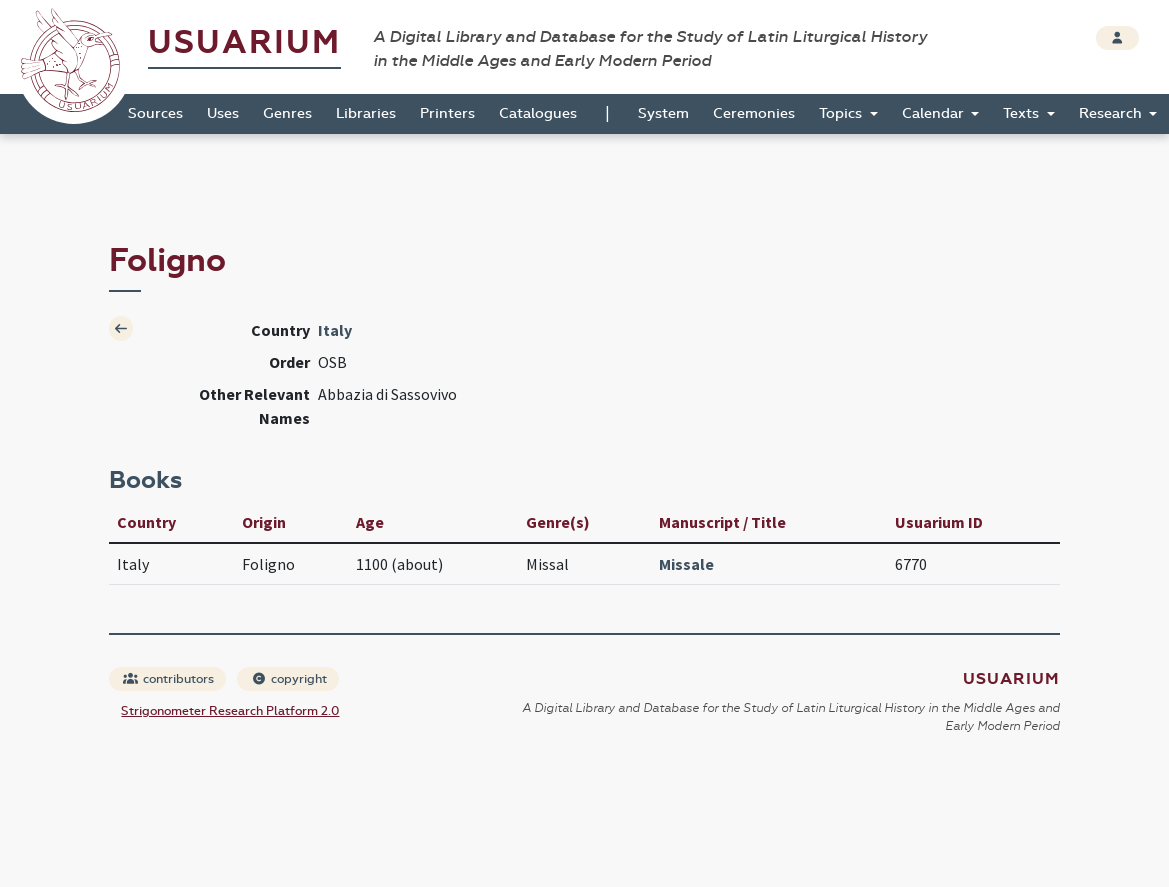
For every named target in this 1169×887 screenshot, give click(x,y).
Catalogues (538, 113)
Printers (447, 113)
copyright (289, 679)
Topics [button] (842, 113)
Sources (155, 113)
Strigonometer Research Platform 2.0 (230, 711)
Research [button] (1112, 113)
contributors (168, 679)
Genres (287, 113)
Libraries (366, 113)
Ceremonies (754, 113)
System (663, 113)
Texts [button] (1023, 113)
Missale (686, 564)
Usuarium (244, 42)
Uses (223, 113)
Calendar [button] (935, 113)
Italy (335, 330)
